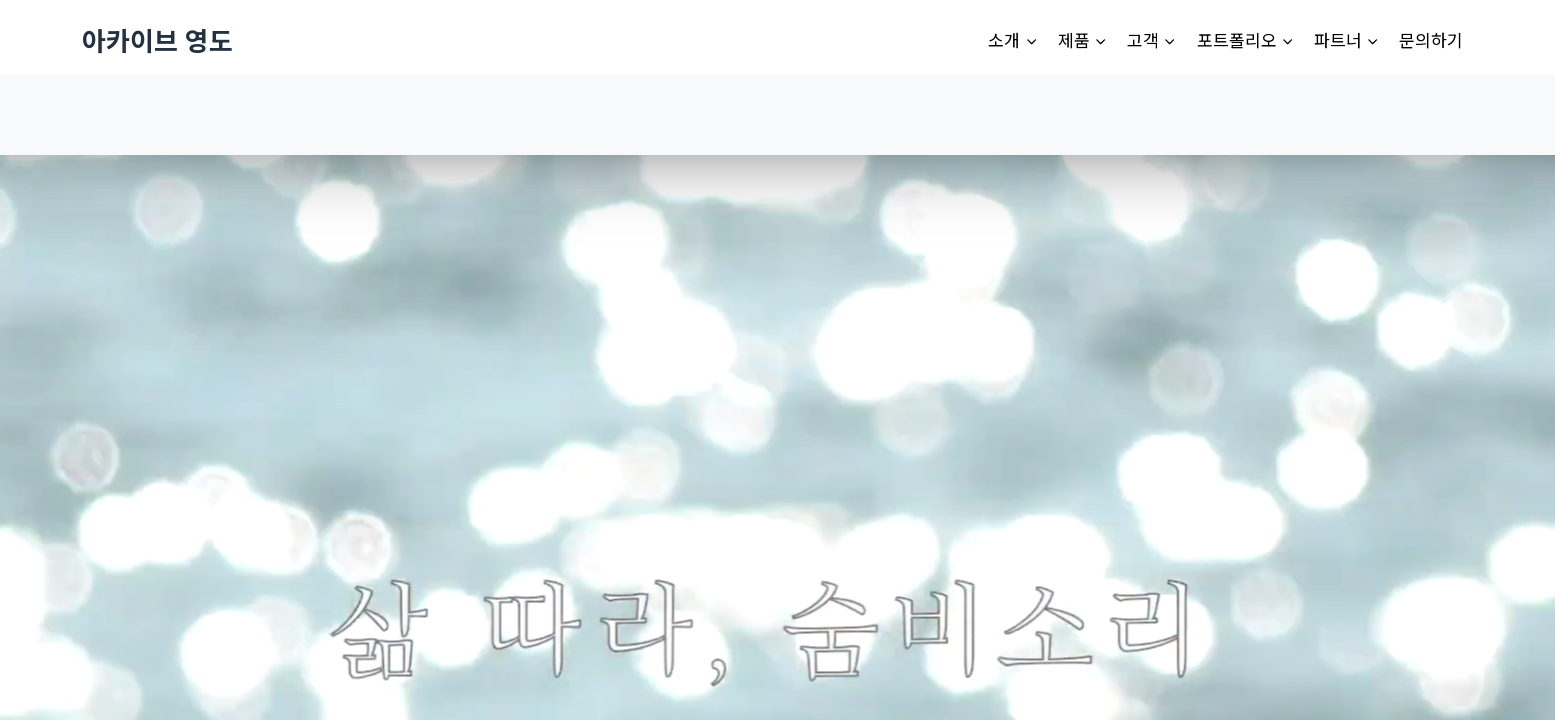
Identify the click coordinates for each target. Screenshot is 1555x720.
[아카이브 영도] (157, 39)
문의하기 (1431, 39)
